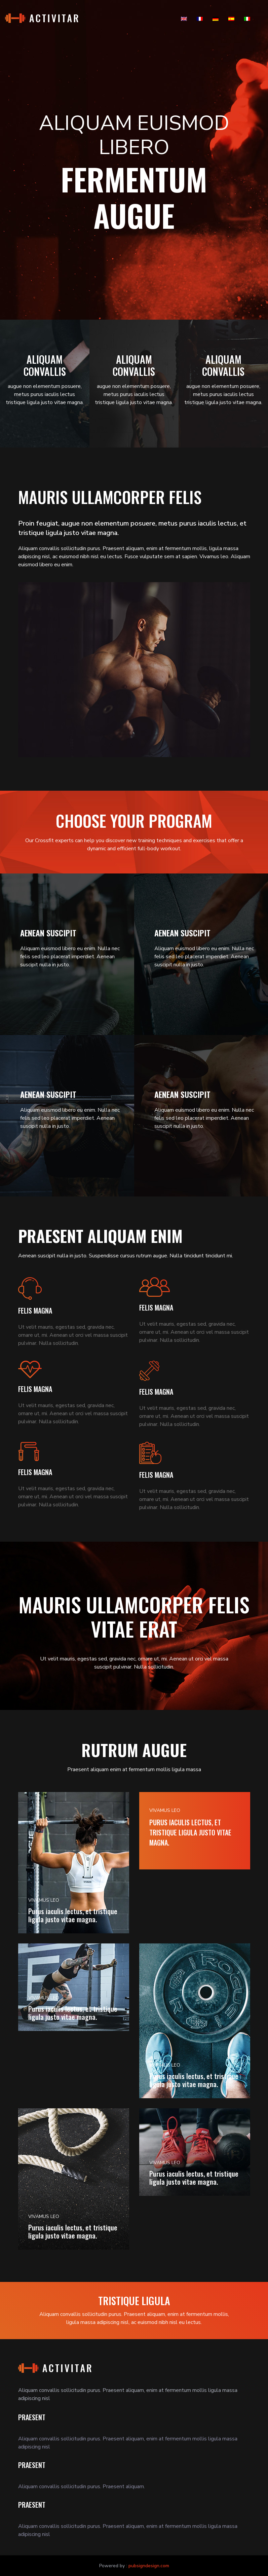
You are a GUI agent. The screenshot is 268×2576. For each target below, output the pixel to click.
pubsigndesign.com (148, 2566)
